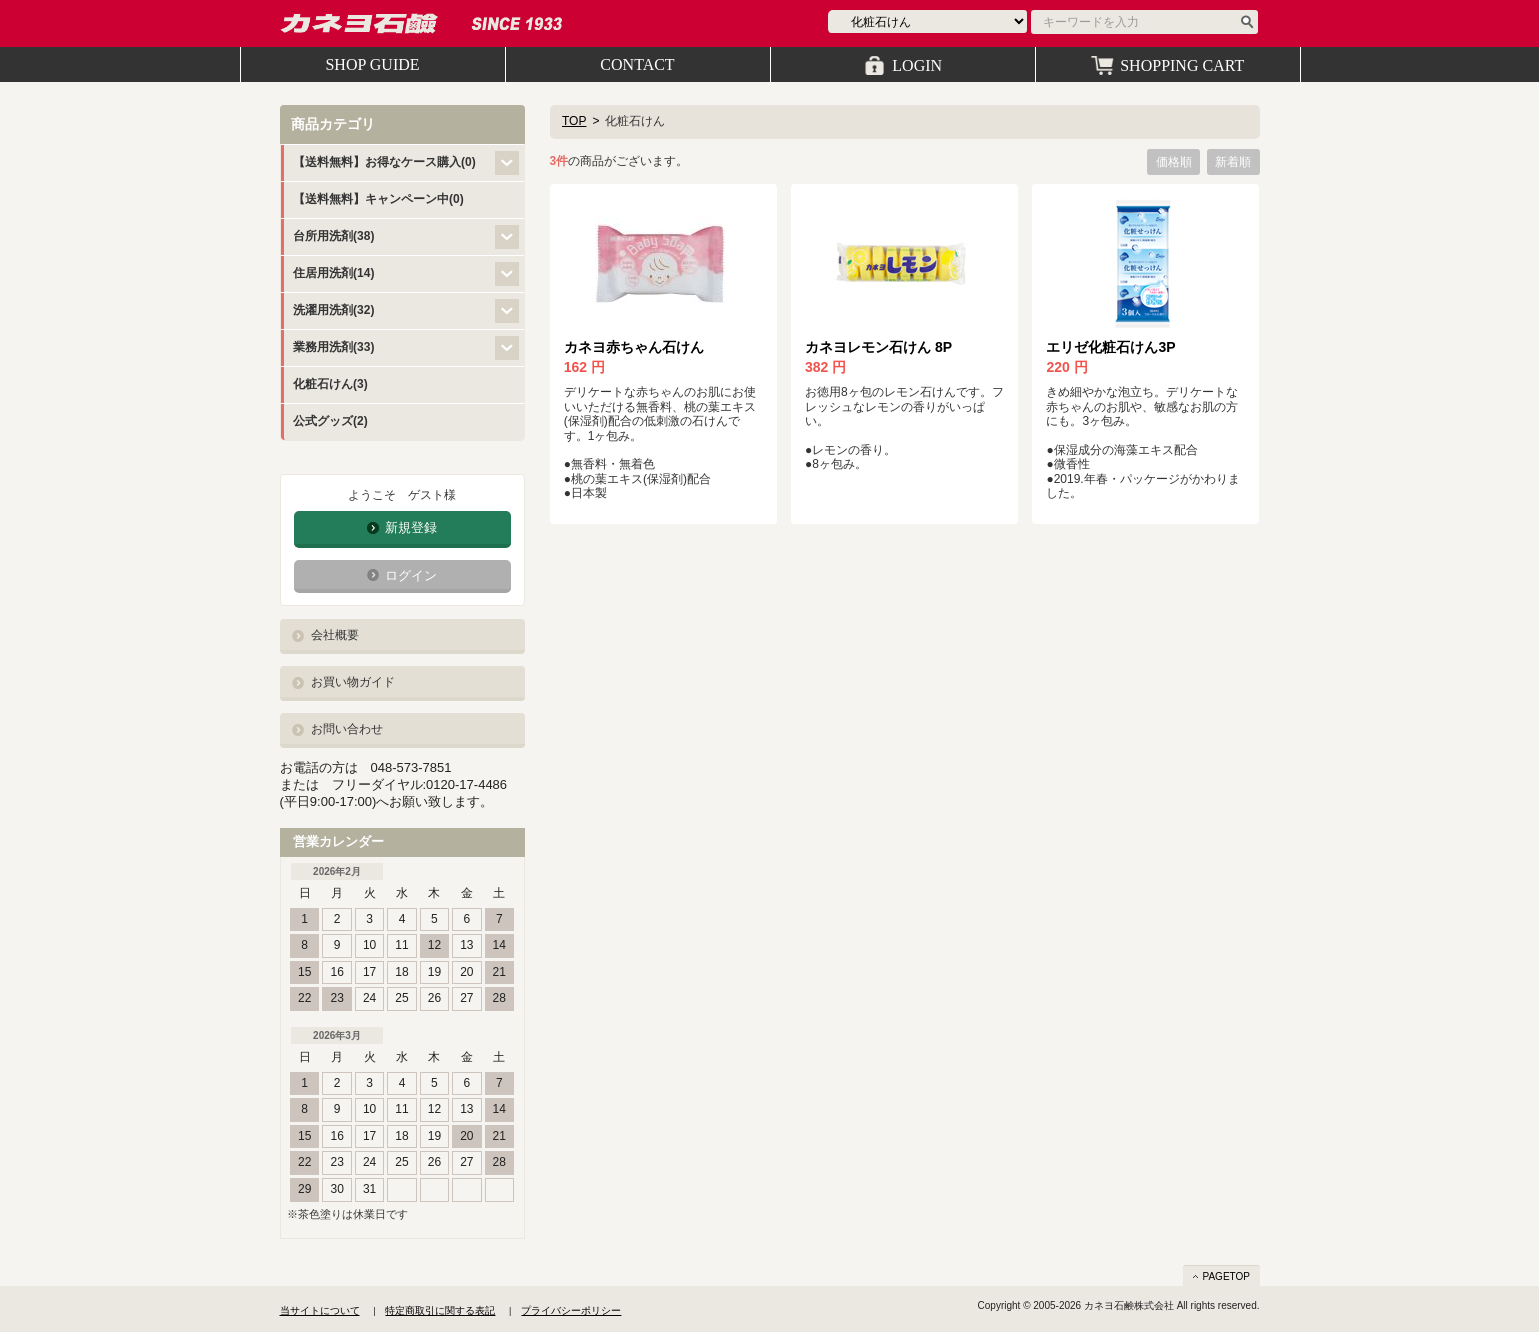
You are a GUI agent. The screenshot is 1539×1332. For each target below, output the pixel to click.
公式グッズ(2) (330, 421)
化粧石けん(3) (330, 384)
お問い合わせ (347, 729)
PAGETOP (1226, 1276)
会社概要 (335, 635)
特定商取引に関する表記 (440, 1310)
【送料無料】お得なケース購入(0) (384, 162)
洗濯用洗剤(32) (333, 310)
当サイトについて (320, 1310)
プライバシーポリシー (571, 1310)
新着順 (1233, 162)
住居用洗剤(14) (333, 273)
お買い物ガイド (353, 682)
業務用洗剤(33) (333, 347)
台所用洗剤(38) (333, 236)
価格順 (1174, 162)
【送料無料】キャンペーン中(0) (378, 199)
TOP (574, 121)
